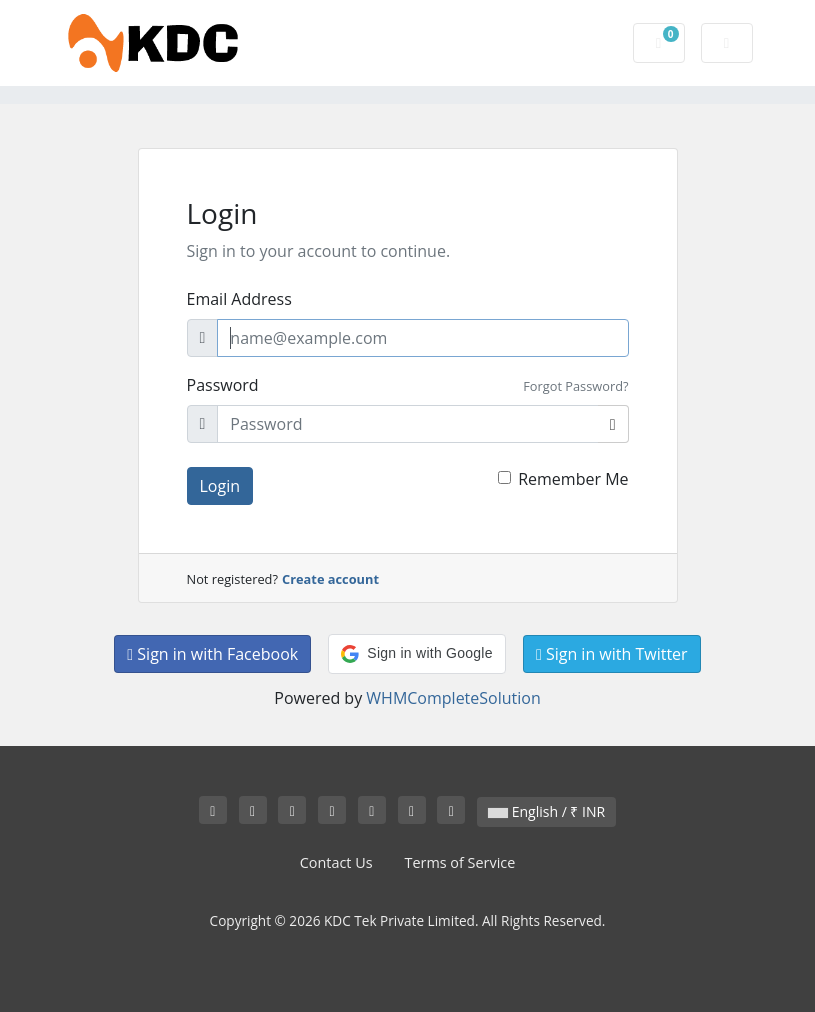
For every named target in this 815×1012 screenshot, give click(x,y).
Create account (330, 579)
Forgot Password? (575, 386)
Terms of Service (460, 862)
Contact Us (336, 862)
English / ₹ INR (546, 811)
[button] (416, 654)
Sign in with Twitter (612, 654)
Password (223, 385)
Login (220, 486)
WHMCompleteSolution (453, 698)
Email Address (239, 299)
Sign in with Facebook (212, 654)
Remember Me (573, 479)
